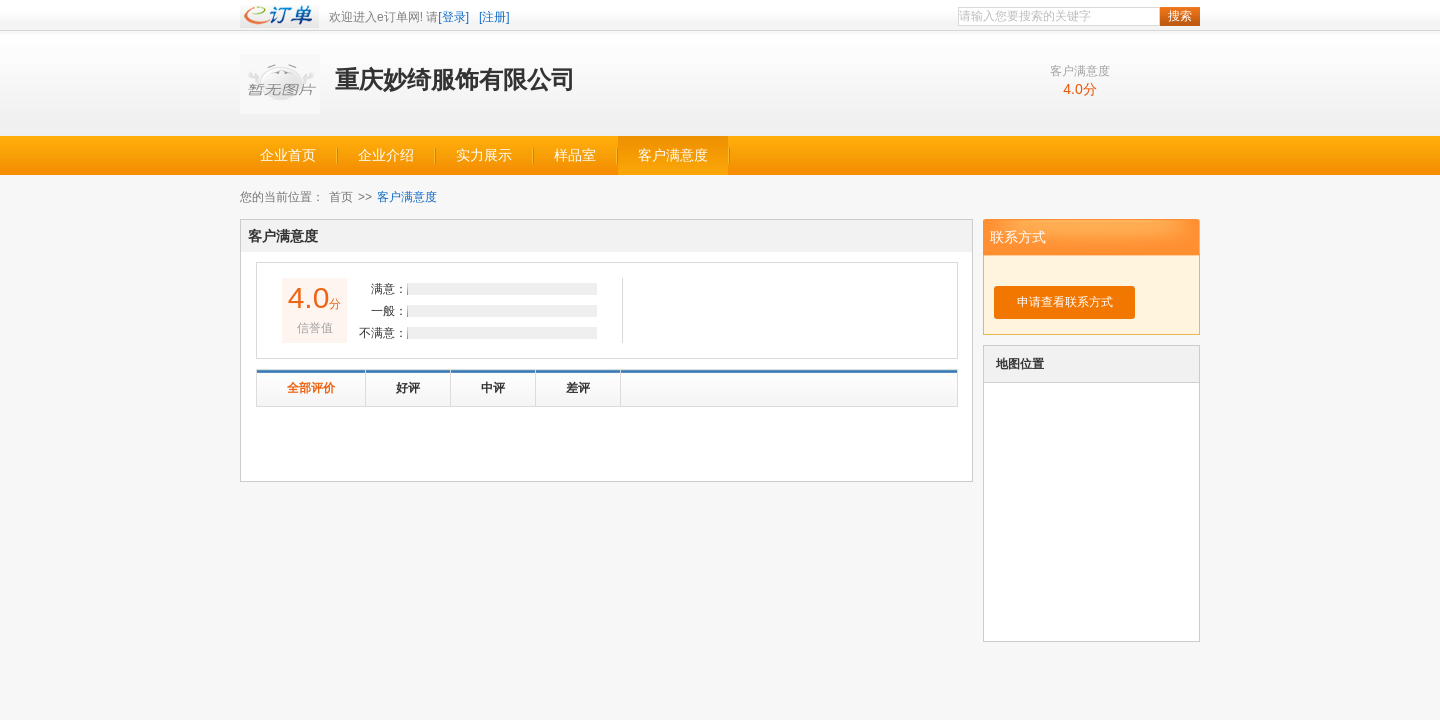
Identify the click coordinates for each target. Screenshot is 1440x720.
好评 (408, 388)
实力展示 (484, 155)
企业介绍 (386, 155)
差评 (578, 388)
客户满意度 (673, 155)
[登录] (453, 17)
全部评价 (311, 388)
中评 (493, 388)
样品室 (575, 155)
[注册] (494, 17)
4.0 (1072, 89)
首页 (341, 197)
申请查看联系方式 (1065, 302)
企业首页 (288, 155)
